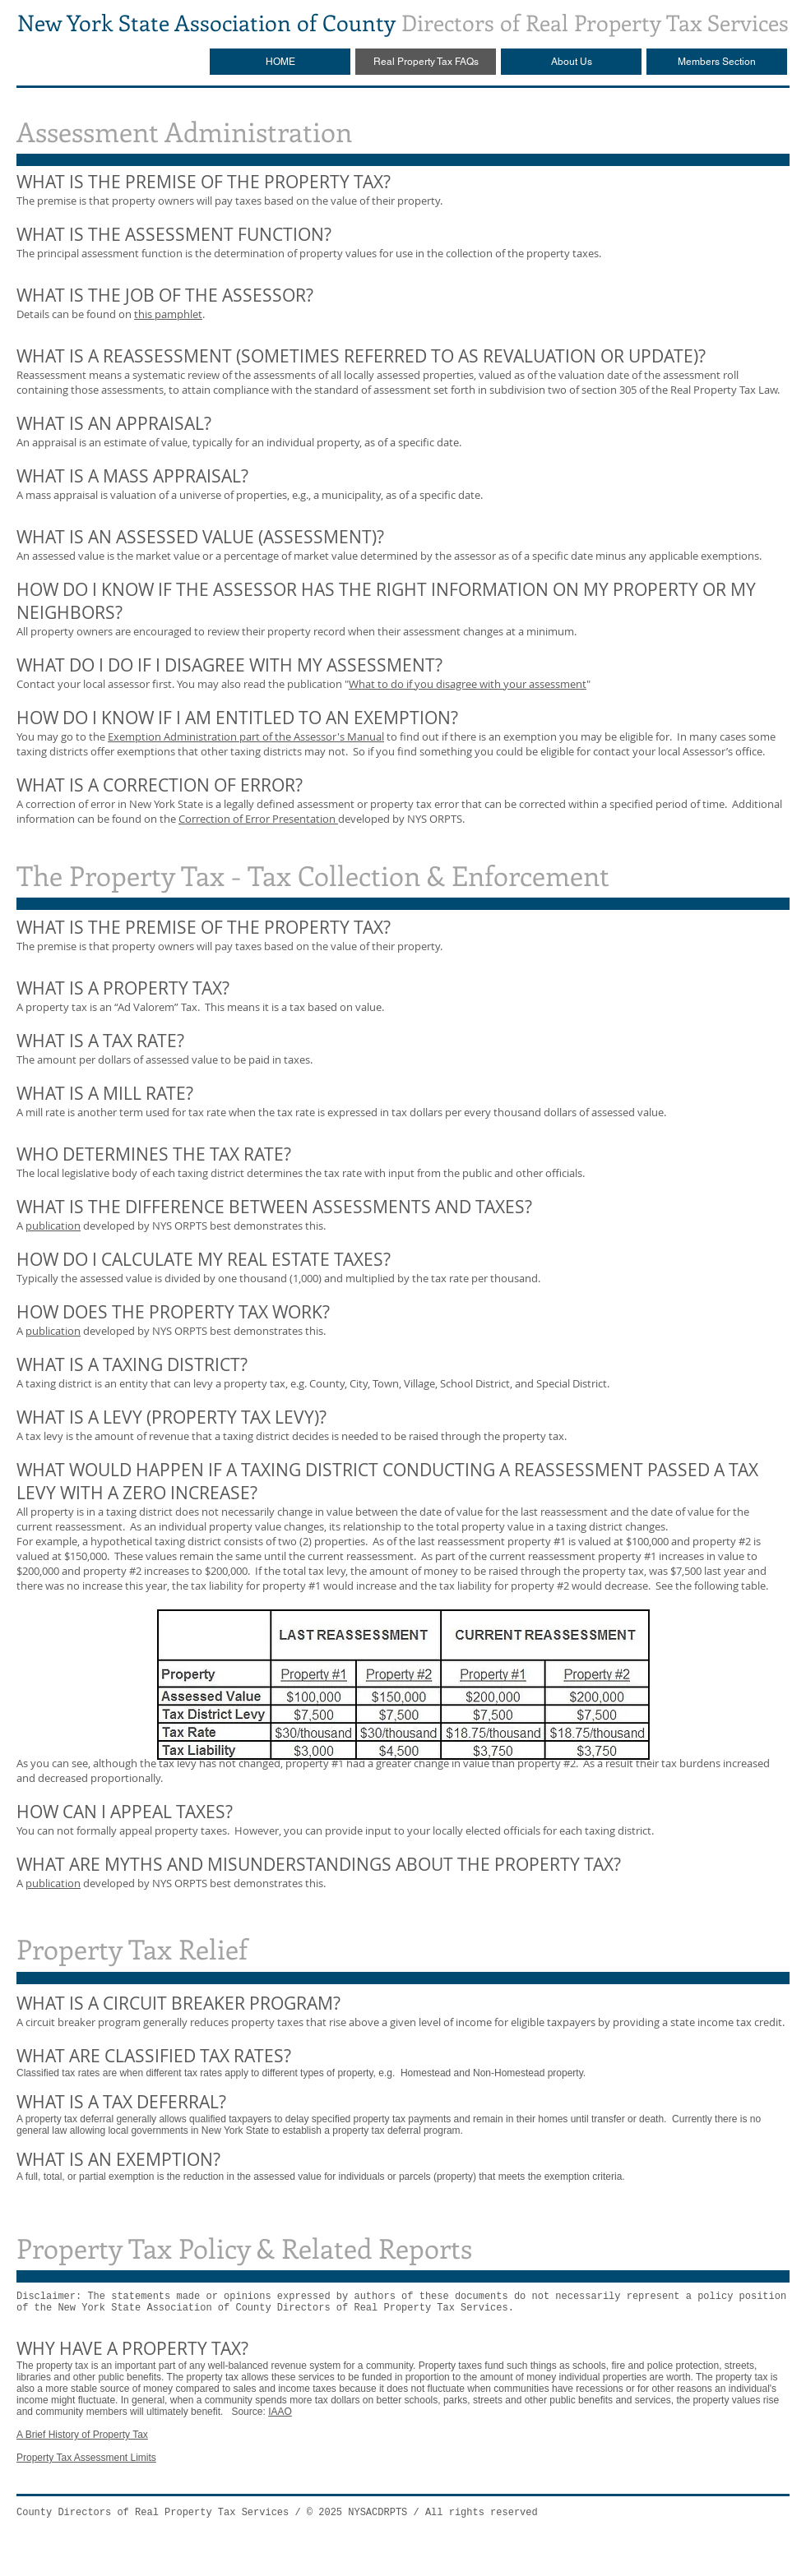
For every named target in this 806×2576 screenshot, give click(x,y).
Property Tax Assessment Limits (86, 2457)
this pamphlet (168, 314)
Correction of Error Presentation (258, 818)
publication (53, 1225)
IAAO (280, 2411)
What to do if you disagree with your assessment (467, 683)
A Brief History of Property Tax (82, 2434)
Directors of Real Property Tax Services (403, 22)
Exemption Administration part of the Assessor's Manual (246, 736)
